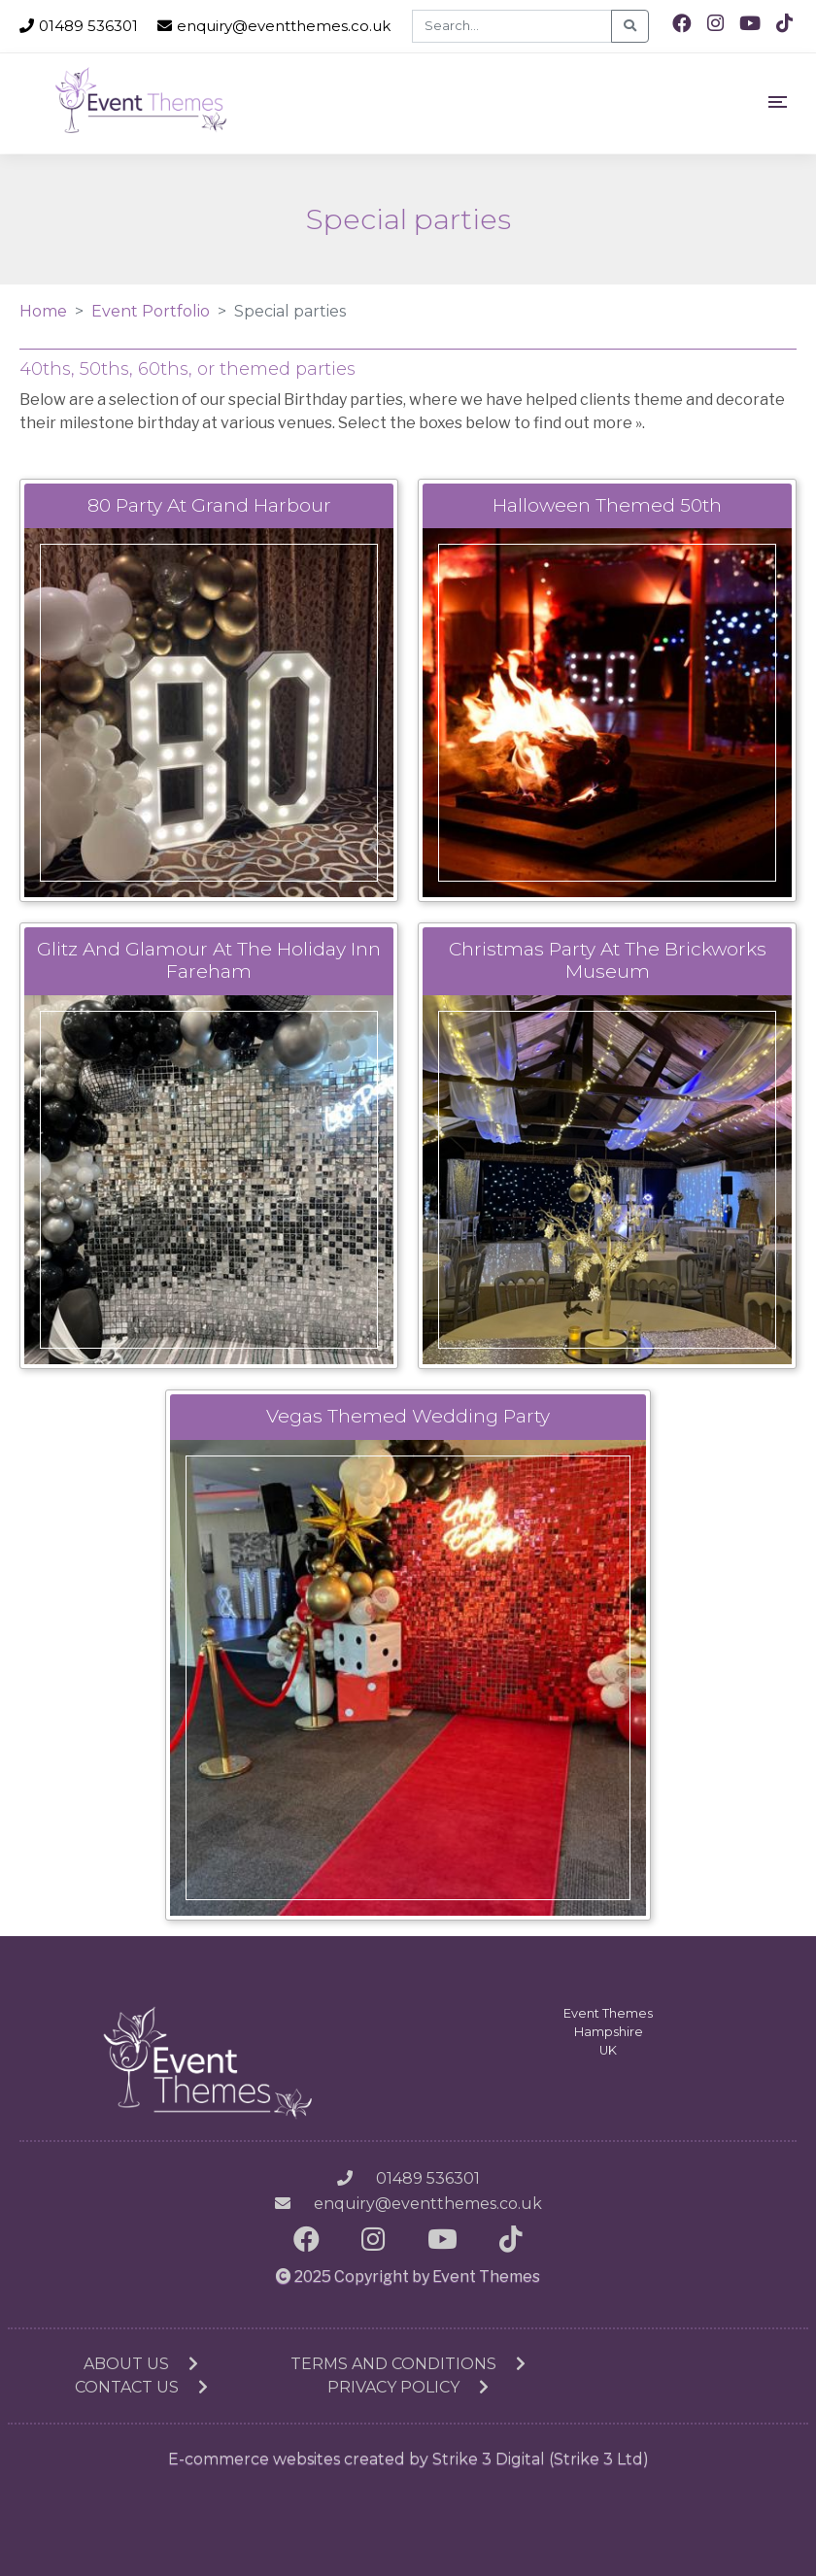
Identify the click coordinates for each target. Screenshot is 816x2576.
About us (141, 2364)
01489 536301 (78, 26)
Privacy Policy (408, 2387)
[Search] (512, 26)
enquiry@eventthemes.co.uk (274, 26)
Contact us (141, 2387)
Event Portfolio (150, 311)
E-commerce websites (254, 2459)
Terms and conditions (408, 2364)
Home (43, 311)
